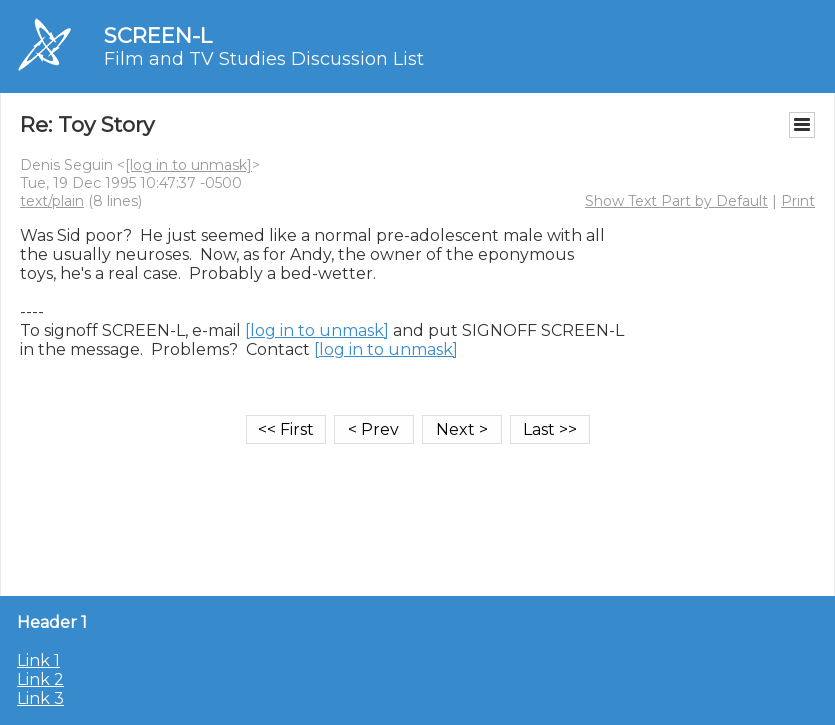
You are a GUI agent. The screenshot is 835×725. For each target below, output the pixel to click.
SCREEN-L (158, 35)
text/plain (52, 201)
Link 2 (40, 679)
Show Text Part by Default (676, 201)
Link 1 (38, 660)
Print (798, 201)
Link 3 (40, 698)
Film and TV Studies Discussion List (264, 59)
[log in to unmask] (188, 165)
